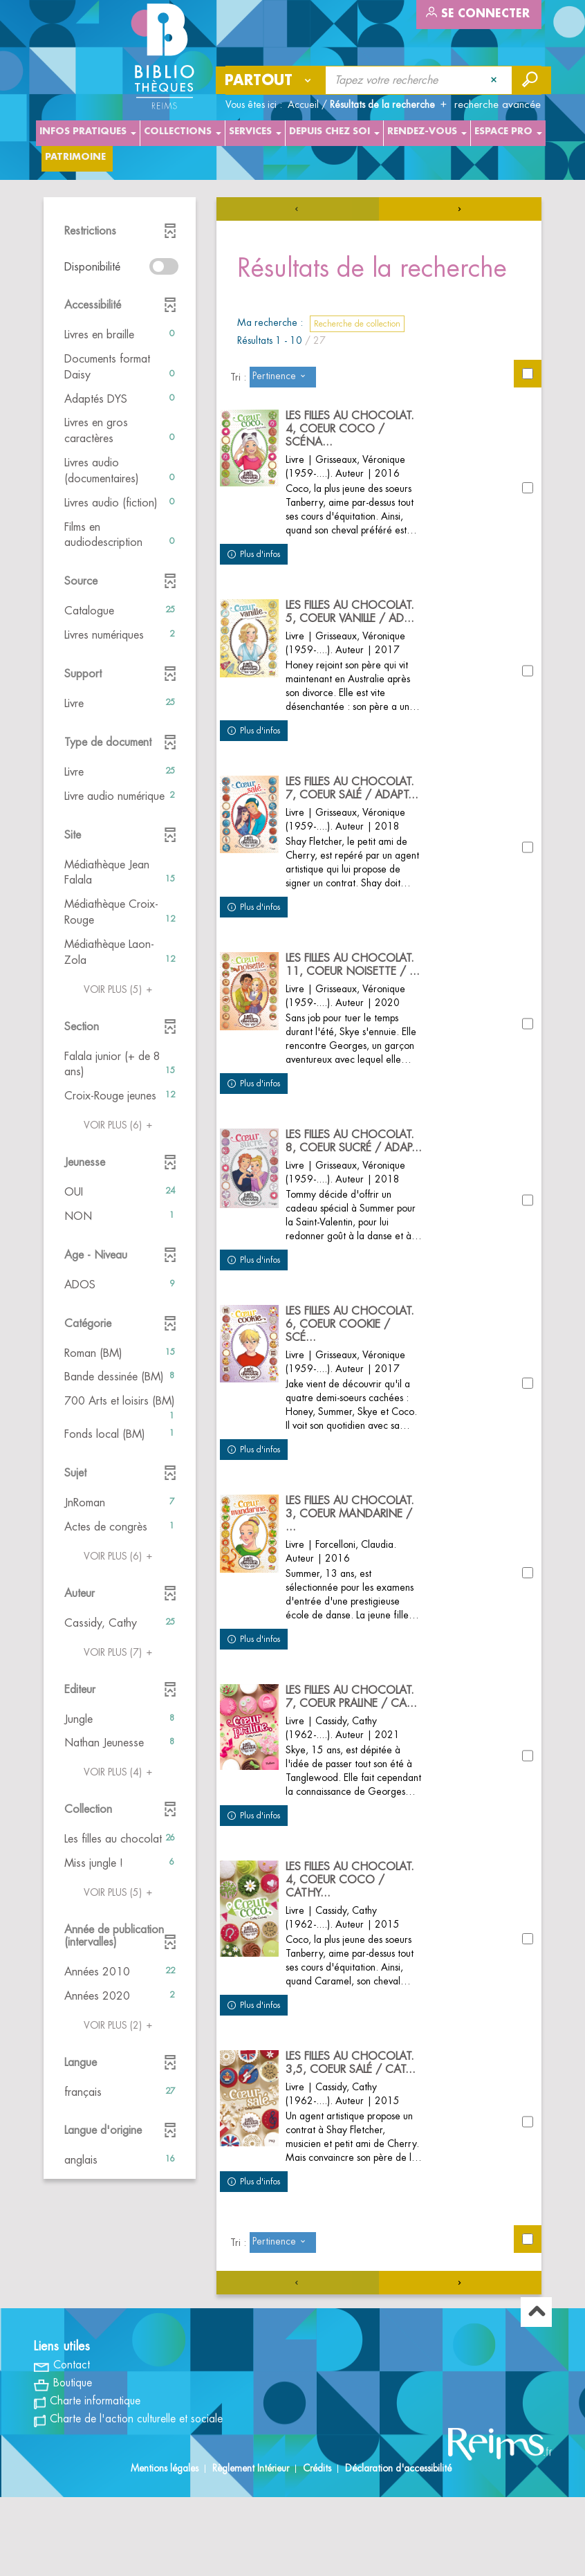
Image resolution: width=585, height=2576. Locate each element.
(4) (120, 1772)
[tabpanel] (292, 1287)
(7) (120, 1652)
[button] (119, 335)
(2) (120, 2025)
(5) (120, 989)
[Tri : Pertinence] (283, 377)
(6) (120, 1125)
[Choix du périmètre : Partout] (271, 80)
